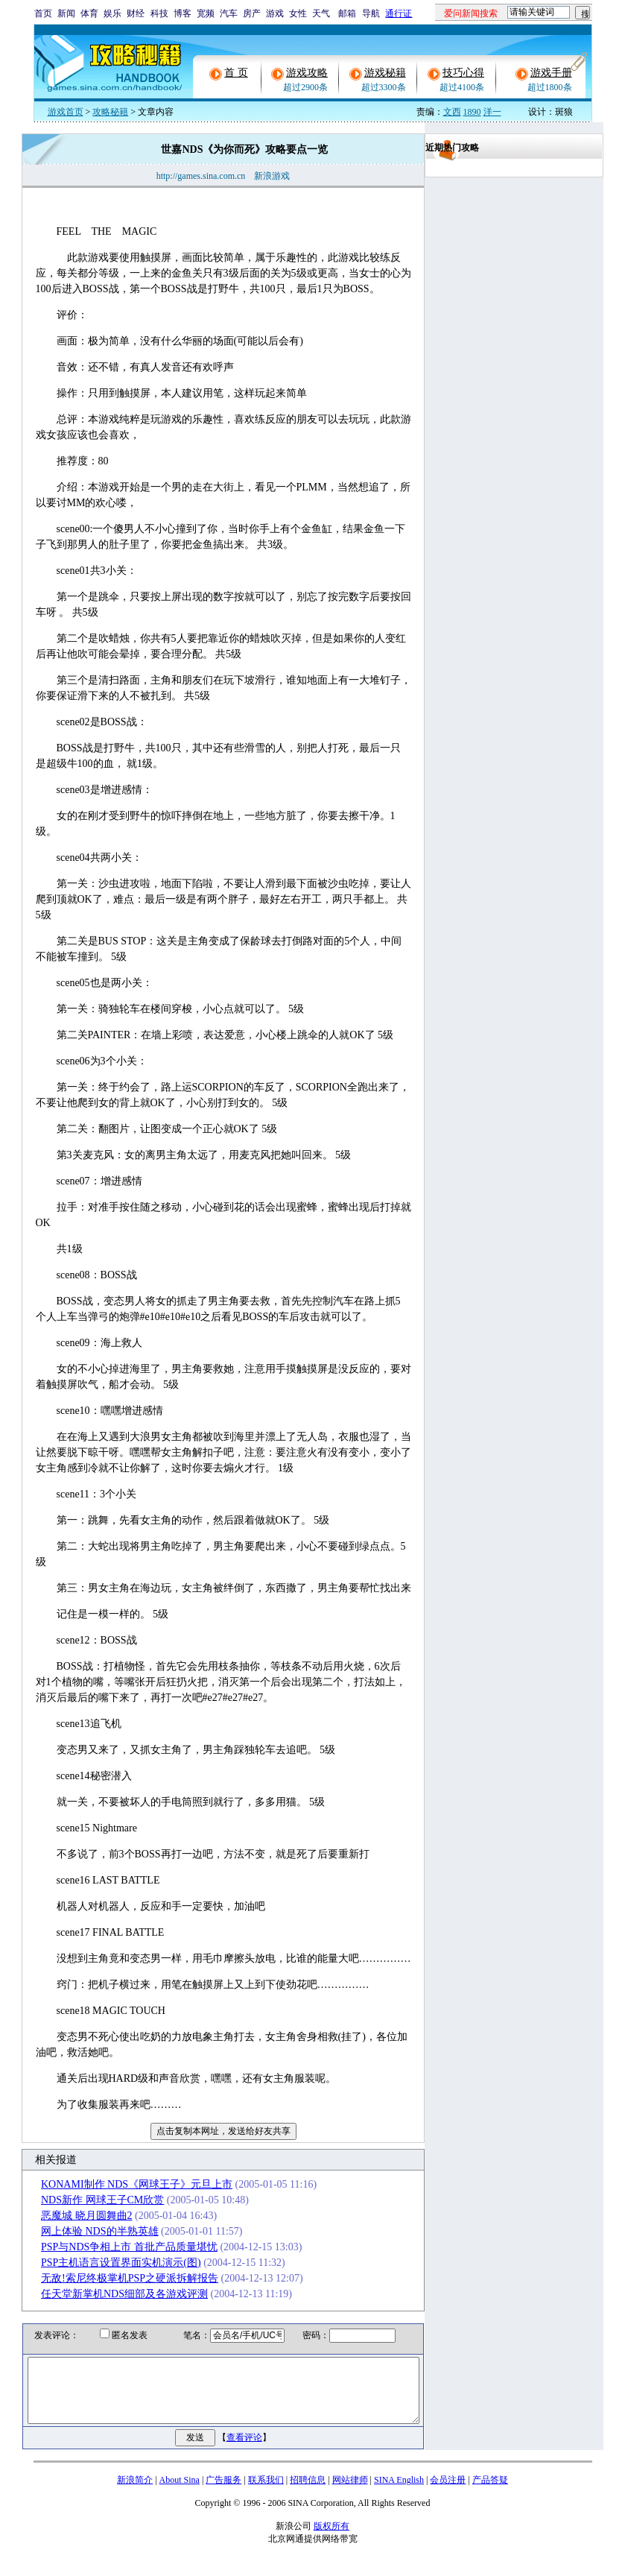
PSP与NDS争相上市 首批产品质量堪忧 (113, 2247)
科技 (159, 13)
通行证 (398, 13)
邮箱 (347, 13)
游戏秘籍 (385, 72)
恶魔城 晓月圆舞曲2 (71, 2215)
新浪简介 (135, 2493)
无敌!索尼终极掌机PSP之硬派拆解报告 (114, 2278)
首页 (43, 13)
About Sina (179, 2493)
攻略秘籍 (110, 112)
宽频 (206, 13)
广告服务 (223, 2493)
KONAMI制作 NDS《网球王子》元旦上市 (121, 2184)
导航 (371, 13)
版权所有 (331, 2539)
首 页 (236, 72)
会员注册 (448, 2493)
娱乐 (112, 13)
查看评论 (247, 2451)
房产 (252, 13)
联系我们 (266, 2493)
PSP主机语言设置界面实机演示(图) (105, 2262)
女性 (298, 13)
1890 (472, 112)
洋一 (492, 112)
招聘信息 (308, 2493)
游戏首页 (65, 112)
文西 (452, 112)
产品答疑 (490, 2493)
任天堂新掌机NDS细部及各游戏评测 (108, 2293)
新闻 (66, 13)
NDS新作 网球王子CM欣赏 (86, 2200)
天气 (321, 13)
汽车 (229, 13)
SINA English (399, 2493)
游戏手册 (551, 72)
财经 (136, 13)
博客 (182, 13)
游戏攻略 (307, 72)
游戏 (275, 13)
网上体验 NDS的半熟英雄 (84, 2231)
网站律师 (350, 2493)
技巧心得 (463, 72)
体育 (89, 13)
